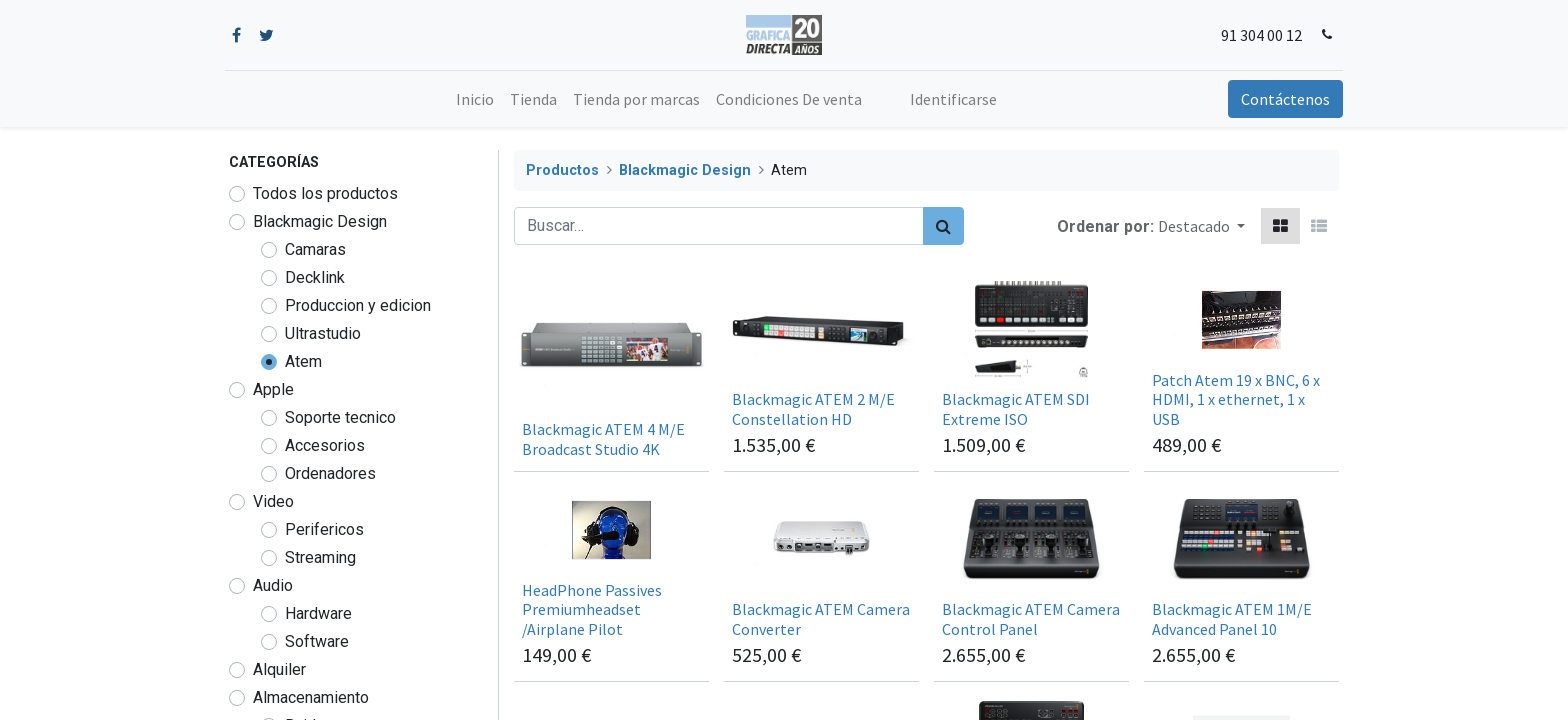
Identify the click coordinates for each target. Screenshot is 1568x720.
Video (273, 501)
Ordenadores (330, 473)
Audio (273, 585)
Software (317, 641)
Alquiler (279, 669)
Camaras (315, 249)
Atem (303, 361)
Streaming (320, 557)
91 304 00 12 (1257, 35)
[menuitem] (475, 99)
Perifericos (324, 529)
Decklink (315, 277)
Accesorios (325, 445)
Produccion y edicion (358, 305)
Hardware (318, 613)
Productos (562, 170)
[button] (1201, 226)
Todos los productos (325, 193)
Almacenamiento (311, 697)
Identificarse (953, 99)
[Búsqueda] (943, 226)
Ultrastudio (323, 333)
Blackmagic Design (320, 221)
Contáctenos (1281, 99)
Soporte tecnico (340, 417)
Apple (273, 389)
